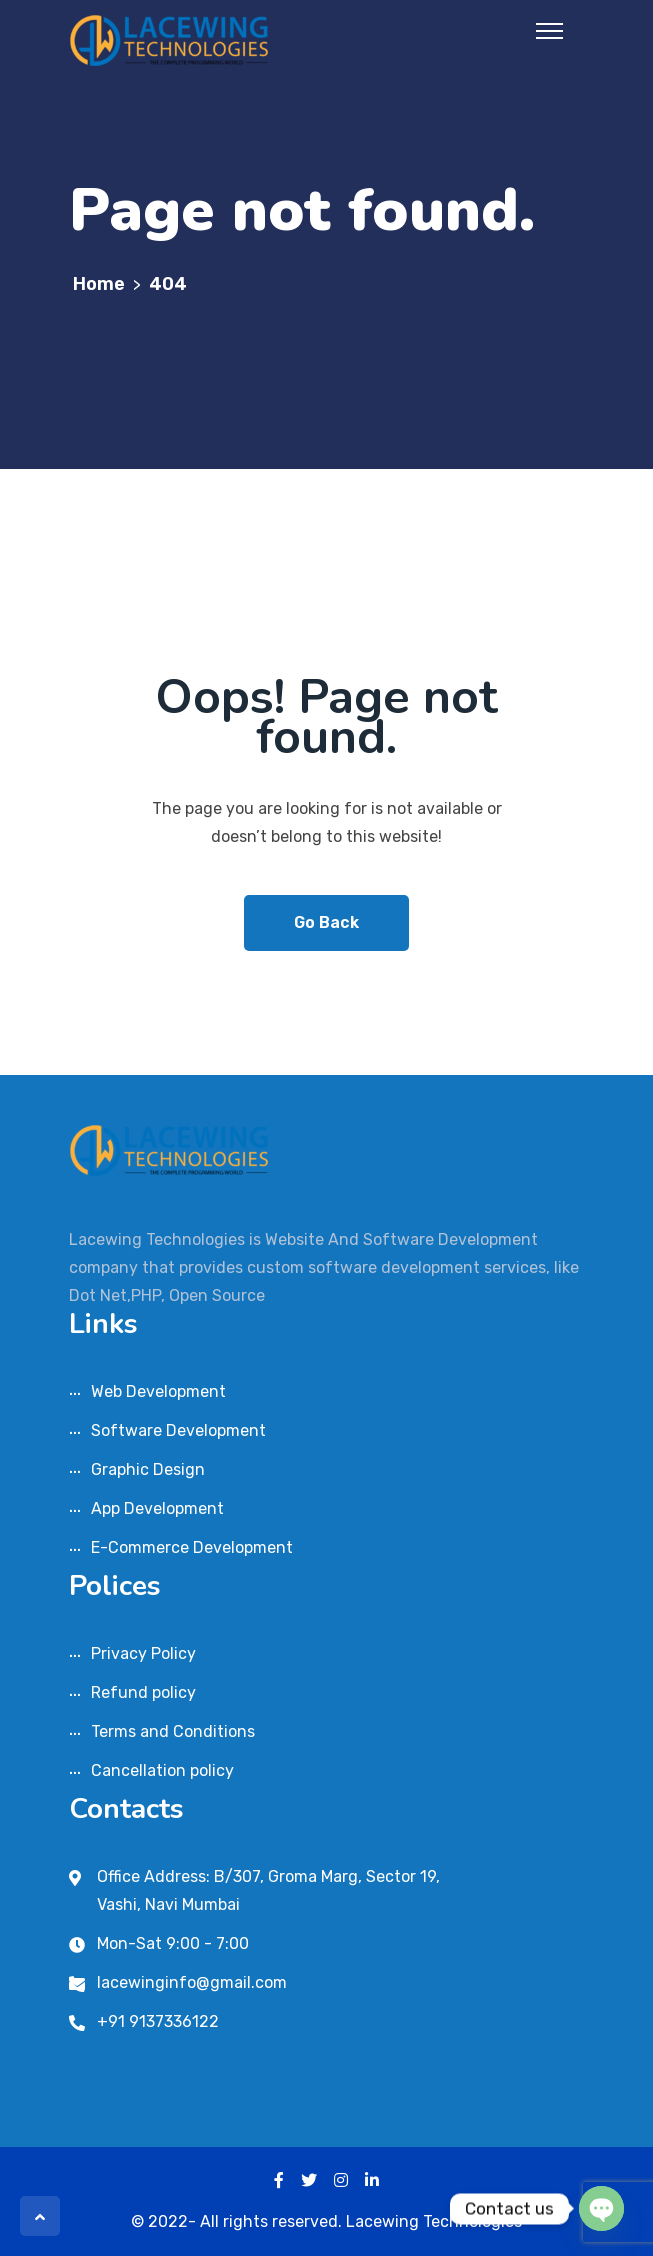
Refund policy (143, 1692)
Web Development (158, 1391)
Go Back (326, 922)
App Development (157, 1508)
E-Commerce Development (192, 1547)
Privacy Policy (143, 1653)
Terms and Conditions (173, 1731)
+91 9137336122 (158, 2021)
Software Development (178, 1430)
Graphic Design (148, 1469)
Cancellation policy (162, 1770)
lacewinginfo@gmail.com (192, 1982)
